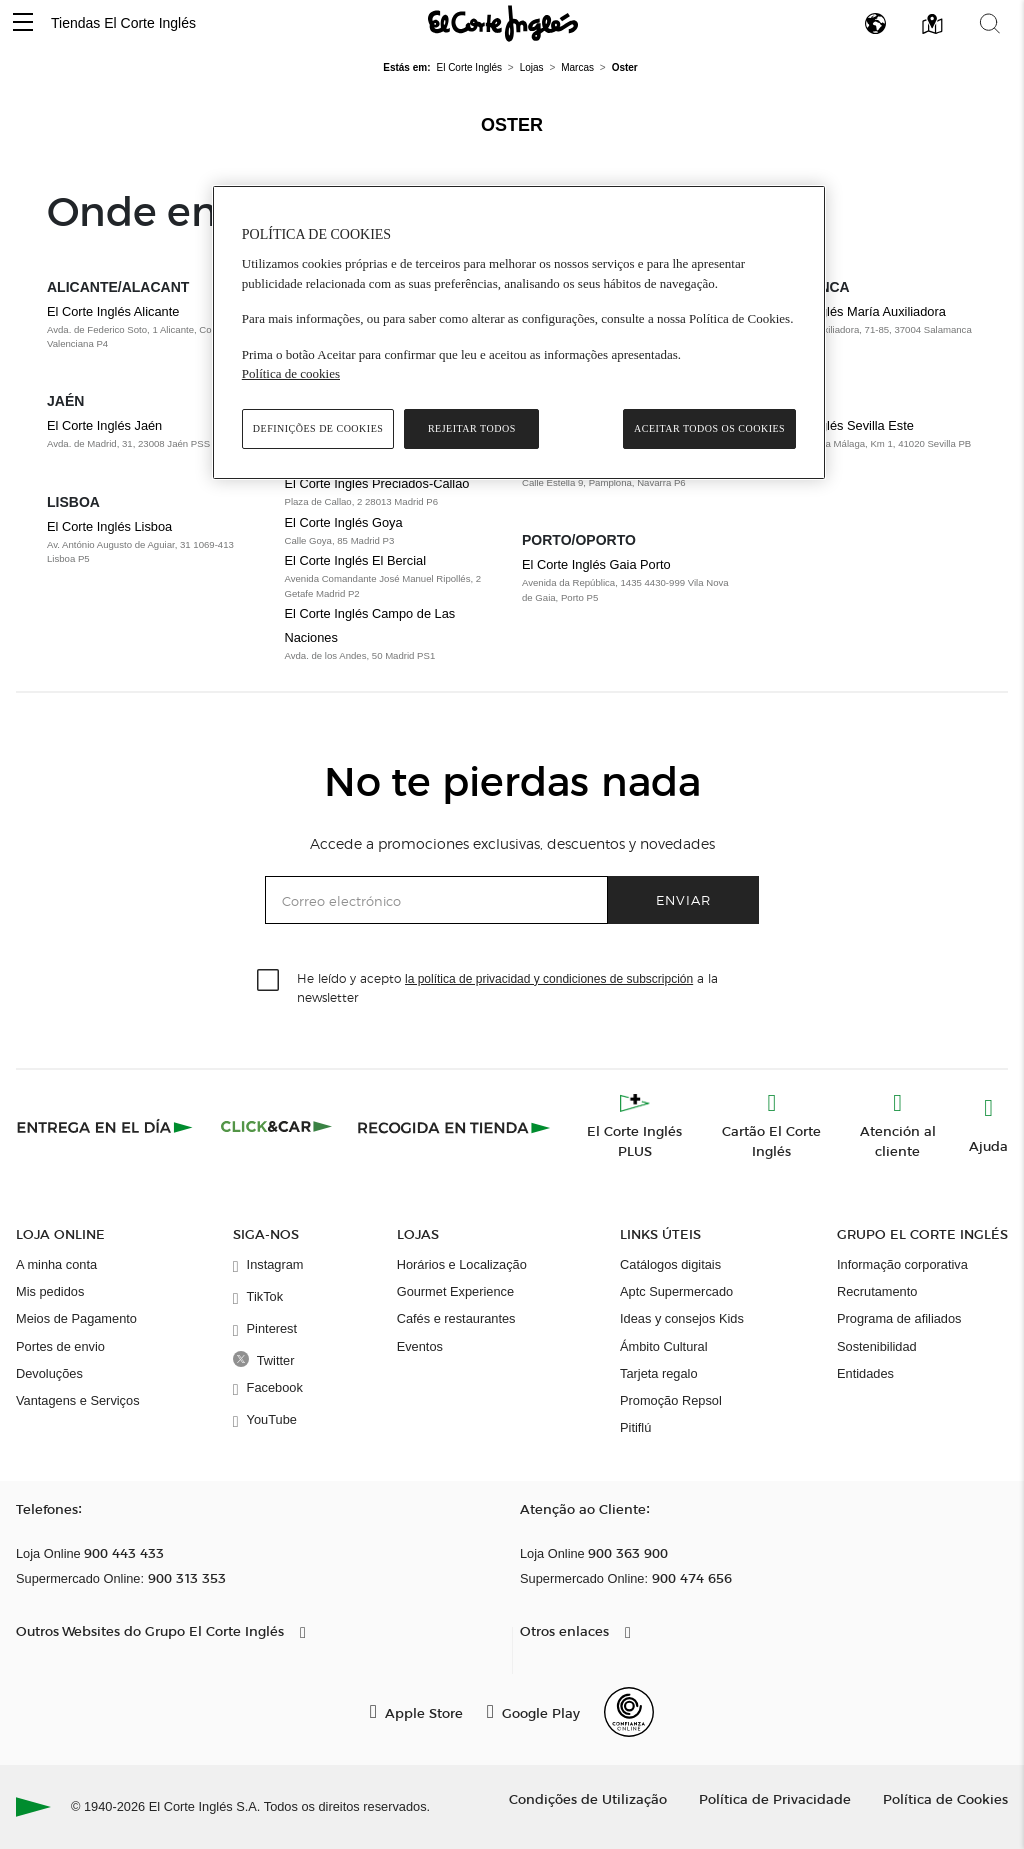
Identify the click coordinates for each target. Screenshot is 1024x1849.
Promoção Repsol (671, 1400)
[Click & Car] (276, 1127)
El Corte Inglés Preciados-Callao (377, 483)
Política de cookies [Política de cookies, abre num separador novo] (291, 373)
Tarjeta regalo (659, 1373)
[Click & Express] (106, 1127)
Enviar (683, 899)
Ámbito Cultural (663, 1346)
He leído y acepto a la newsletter (507, 987)
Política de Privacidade (775, 1798)
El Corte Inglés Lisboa (109, 526)
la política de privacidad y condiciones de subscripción (549, 979)
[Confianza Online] (629, 1712)
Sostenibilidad (877, 1346)
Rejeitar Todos (472, 428)
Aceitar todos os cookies (709, 428)
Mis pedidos (50, 1291)
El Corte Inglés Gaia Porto (596, 564)
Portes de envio (60, 1346)
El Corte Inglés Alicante (113, 311)
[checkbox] (269, 981)
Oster (512, 125)
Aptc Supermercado (676, 1291)
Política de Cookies (945, 1798)
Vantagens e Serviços (78, 1400)
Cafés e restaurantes (456, 1318)
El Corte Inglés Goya (344, 522)
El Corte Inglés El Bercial (356, 560)
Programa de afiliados (899, 1318)
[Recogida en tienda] (454, 1127)
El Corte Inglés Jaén (104, 425)
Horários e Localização (462, 1264)
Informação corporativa (902, 1264)
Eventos (420, 1346)
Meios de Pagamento (76, 1318)
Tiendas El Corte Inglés (123, 23)
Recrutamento (877, 1291)
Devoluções (49, 1373)
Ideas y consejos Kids (682, 1318)
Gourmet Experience (455, 1291)
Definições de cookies (318, 428)
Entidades (865, 1373)
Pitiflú (635, 1427)
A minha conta (56, 1264)
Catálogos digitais (670, 1264)
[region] (519, 332)
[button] (23, 23)
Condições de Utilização (588, 1798)
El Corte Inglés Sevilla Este (837, 425)
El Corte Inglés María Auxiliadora (853, 311)
